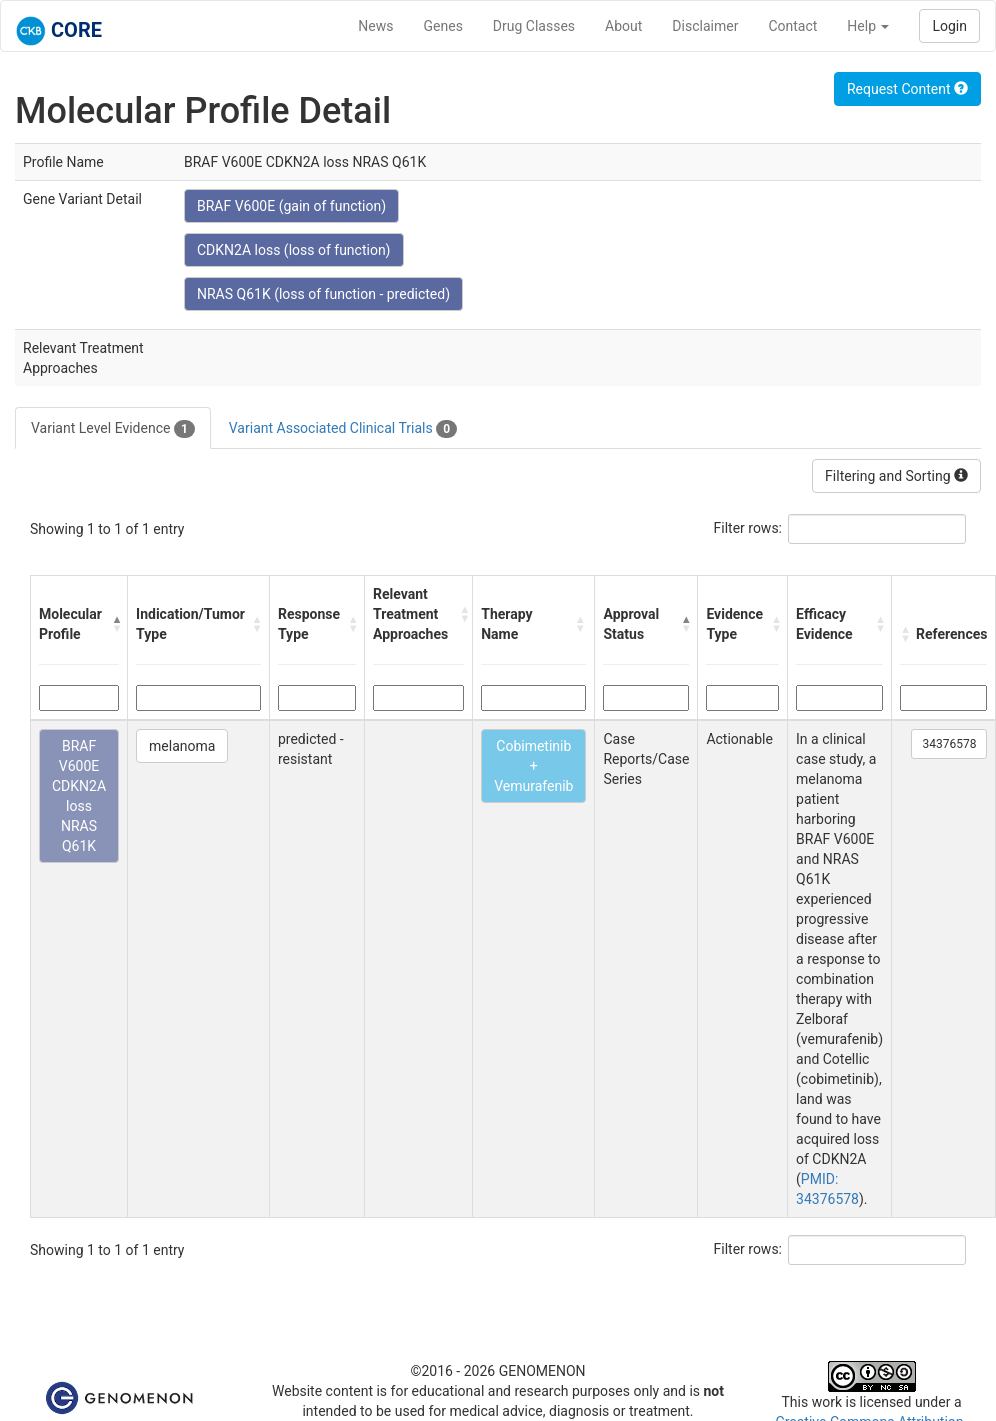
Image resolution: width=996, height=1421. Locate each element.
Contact (792, 26)
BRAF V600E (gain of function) (291, 206)
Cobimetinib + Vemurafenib (533, 766)
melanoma (182, 746)
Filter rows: (748, 528)
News (375, 26)
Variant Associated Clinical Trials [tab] (343, 429)
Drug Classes (534, 26)
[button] (115, 624)
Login (949, 26)
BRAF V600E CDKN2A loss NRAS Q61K (79, 796)
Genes (443, 26)
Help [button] (868, 26)
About (623, 26)
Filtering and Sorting (896, 476)
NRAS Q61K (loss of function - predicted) (323, 294)
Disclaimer (705, 26)
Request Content (907, 89)
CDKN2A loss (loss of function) (294, 250)
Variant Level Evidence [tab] (113, 429)
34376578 (949, 744)
